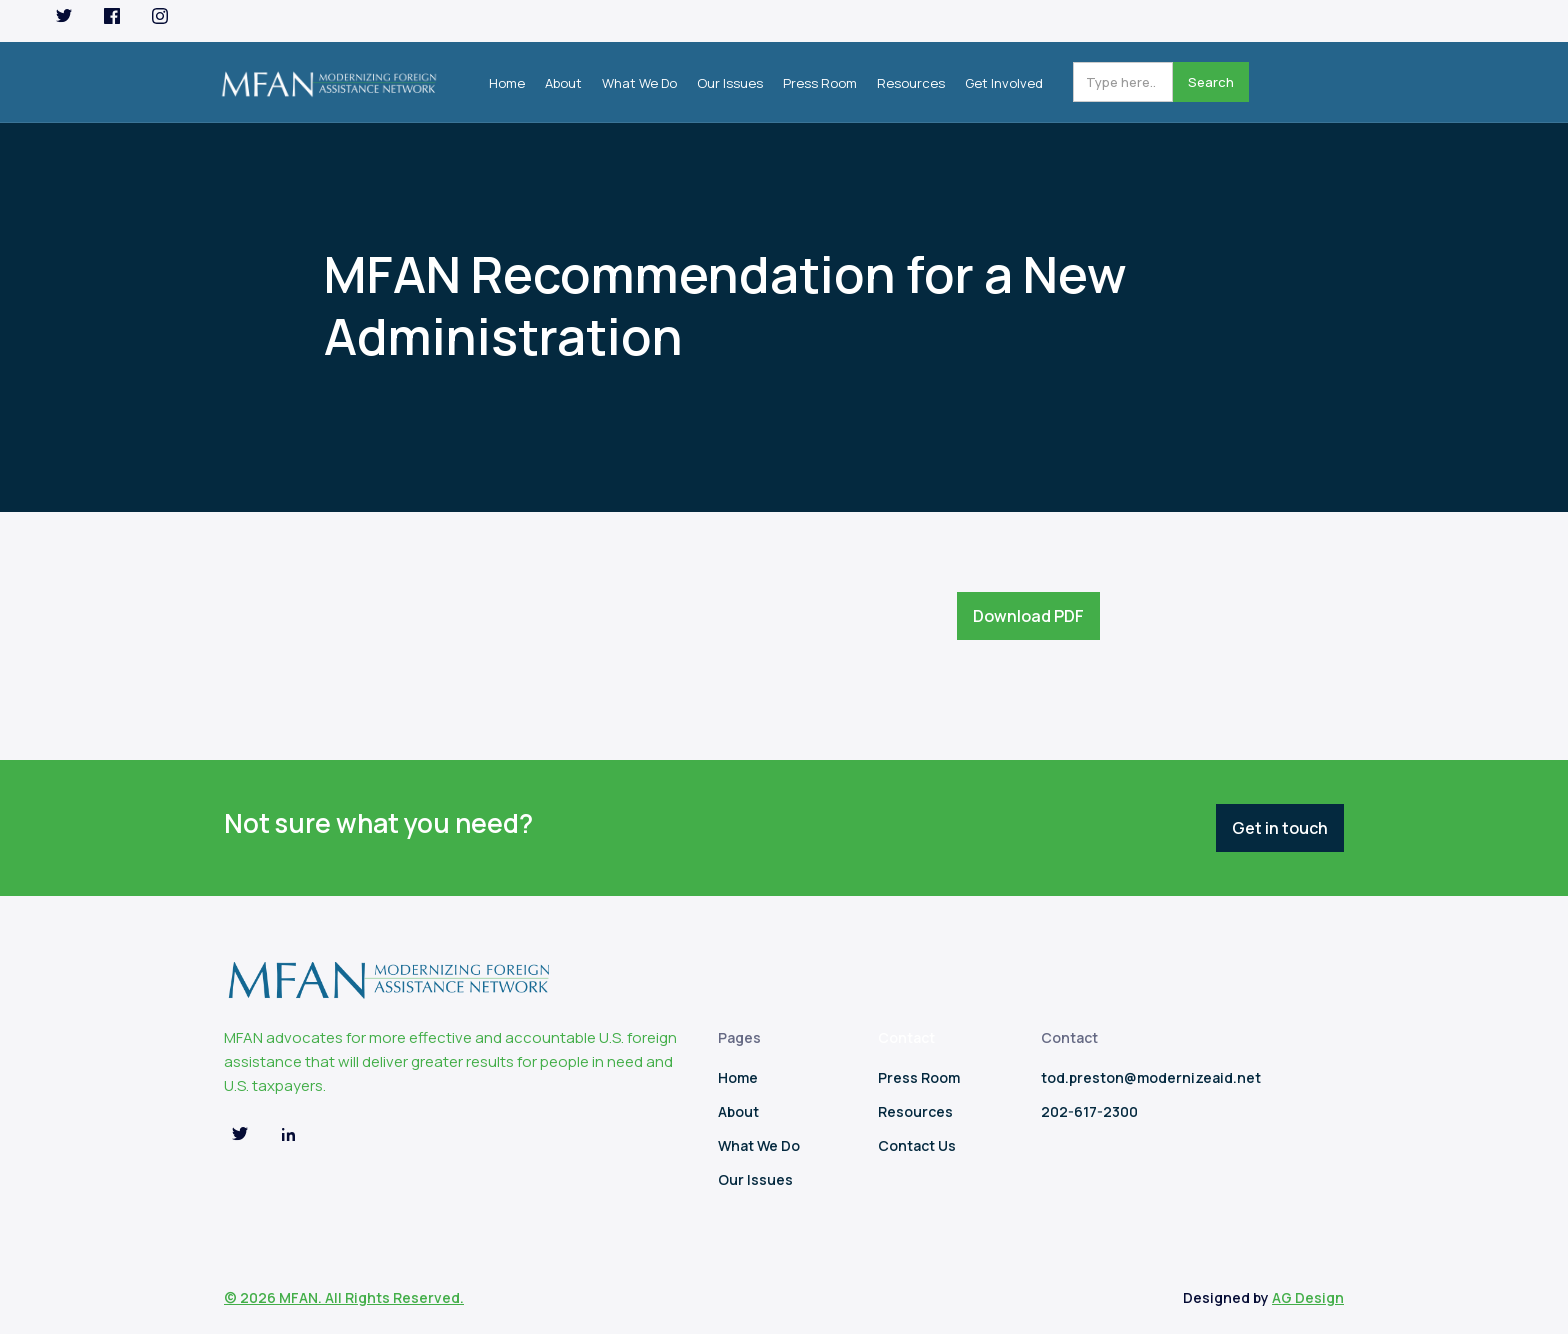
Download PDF (1028, 616)
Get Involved (1004, 83)
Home (507, 83)
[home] (329, 78)
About (563, 83)
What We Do (639, 83)
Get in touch (1280, 828)
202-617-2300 (1089, 1111)
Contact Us (917, 1145)
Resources (911, 83)
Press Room (820, 83)
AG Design (1308, 1297)
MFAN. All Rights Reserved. (371, 1297)
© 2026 (251, 1297)
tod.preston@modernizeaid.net (1151, 1077)
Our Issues (730, 83)
